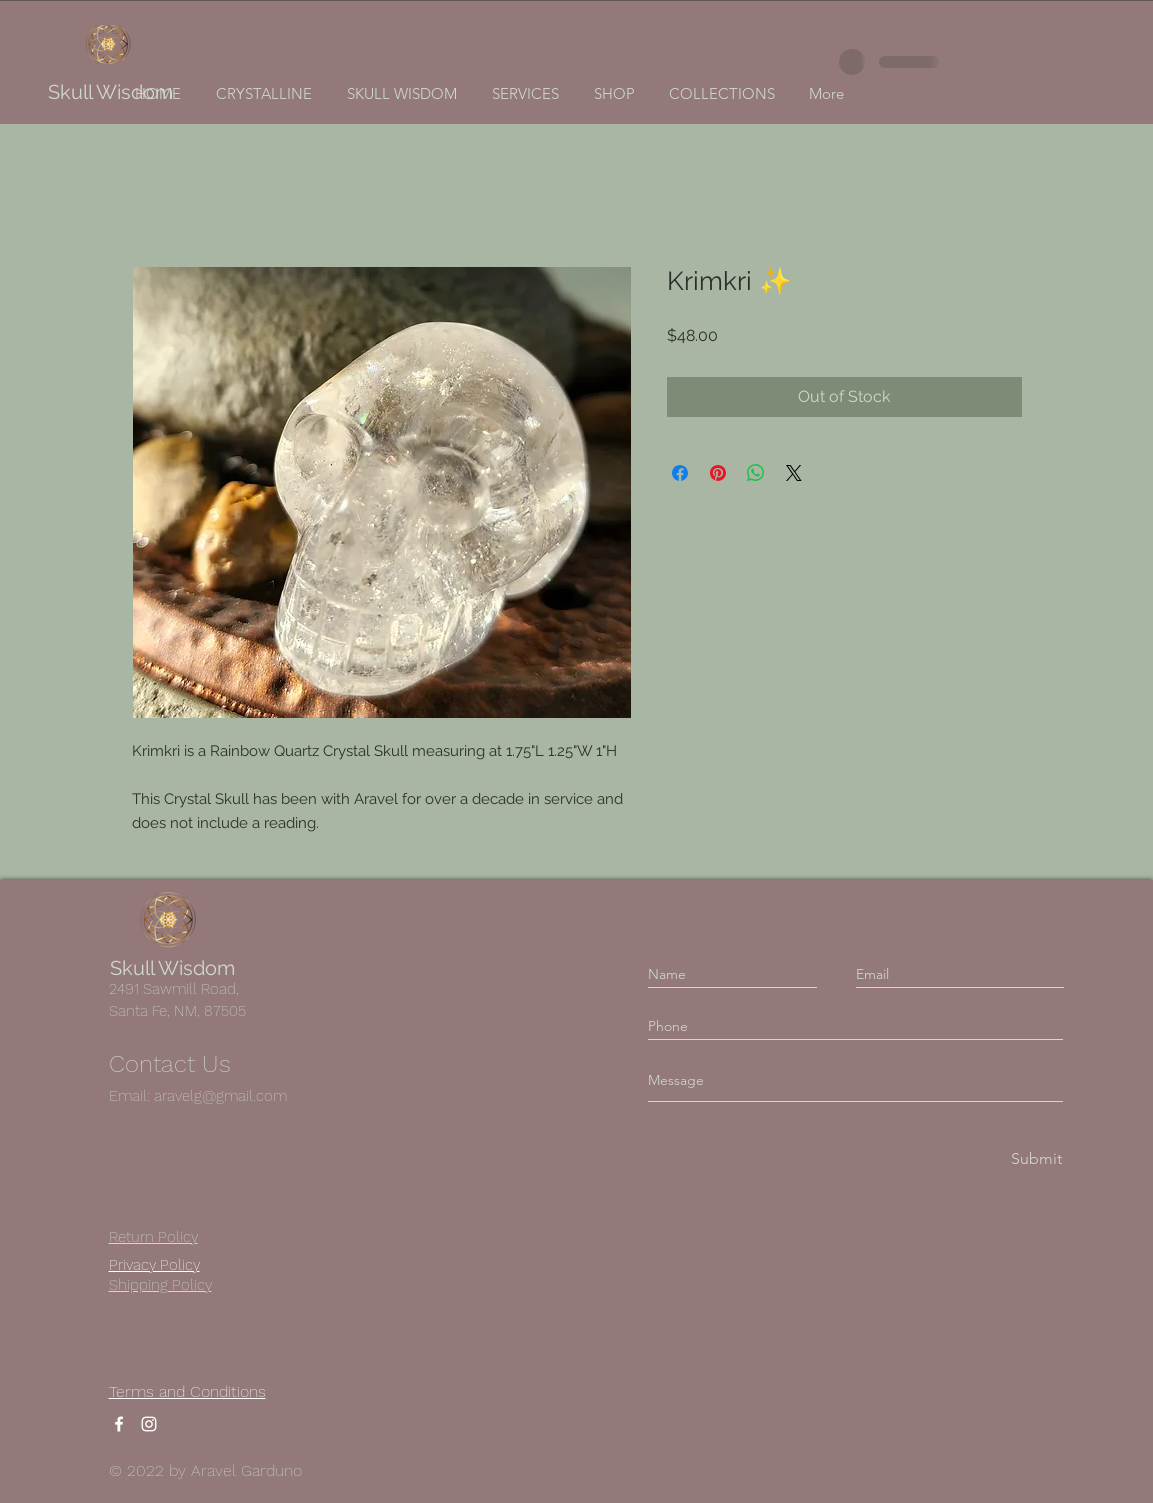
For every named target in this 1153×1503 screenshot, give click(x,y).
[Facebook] (119, 1424)
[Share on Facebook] (680, 473)
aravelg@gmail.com (220, 1096)
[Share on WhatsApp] (756, 473)
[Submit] (1035, 1159)
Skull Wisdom (110, 92)
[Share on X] (794, 473)
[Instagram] (149, 1424)
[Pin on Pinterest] (718, 473)
